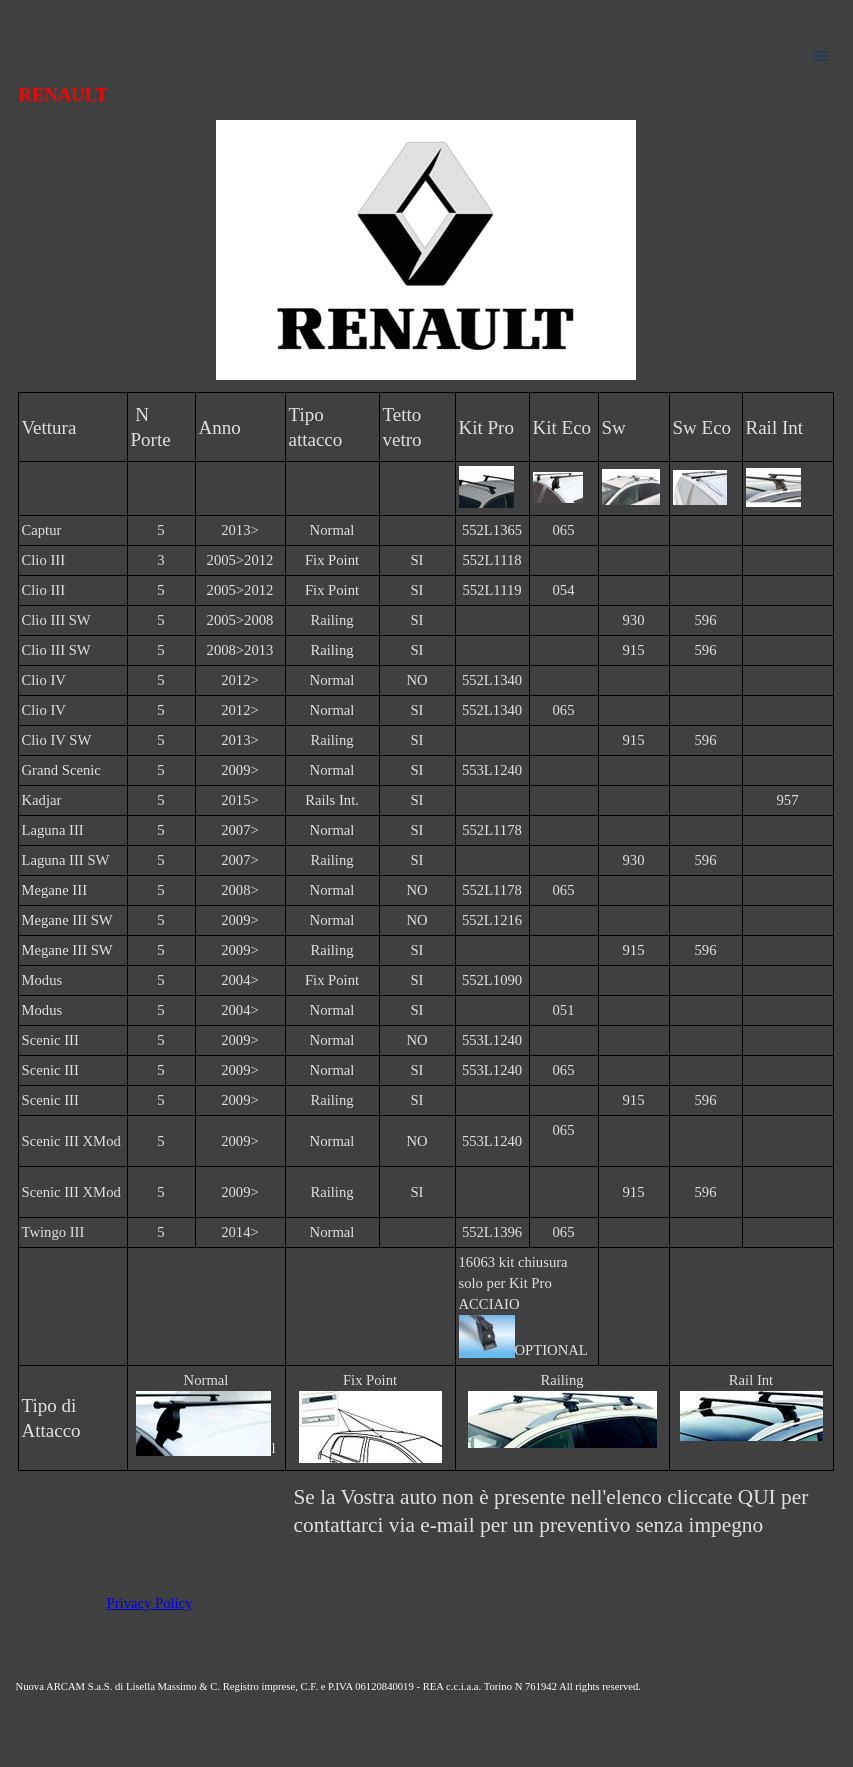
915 (634, 650)
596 (706, 620)
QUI (759, 1497)
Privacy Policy (150, 1603)
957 (788, 800)
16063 (479, 1262)
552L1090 (492, 980)
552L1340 (492, 680)
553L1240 (492, 770)
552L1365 (492, 530)
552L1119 (491, 590)
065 (564, 530)
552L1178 (492, 830)
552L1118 (491, 560)
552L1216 (492, 920)
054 (564, 590)
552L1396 (492, 1232)
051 (564, 1010)
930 (634, 620)
